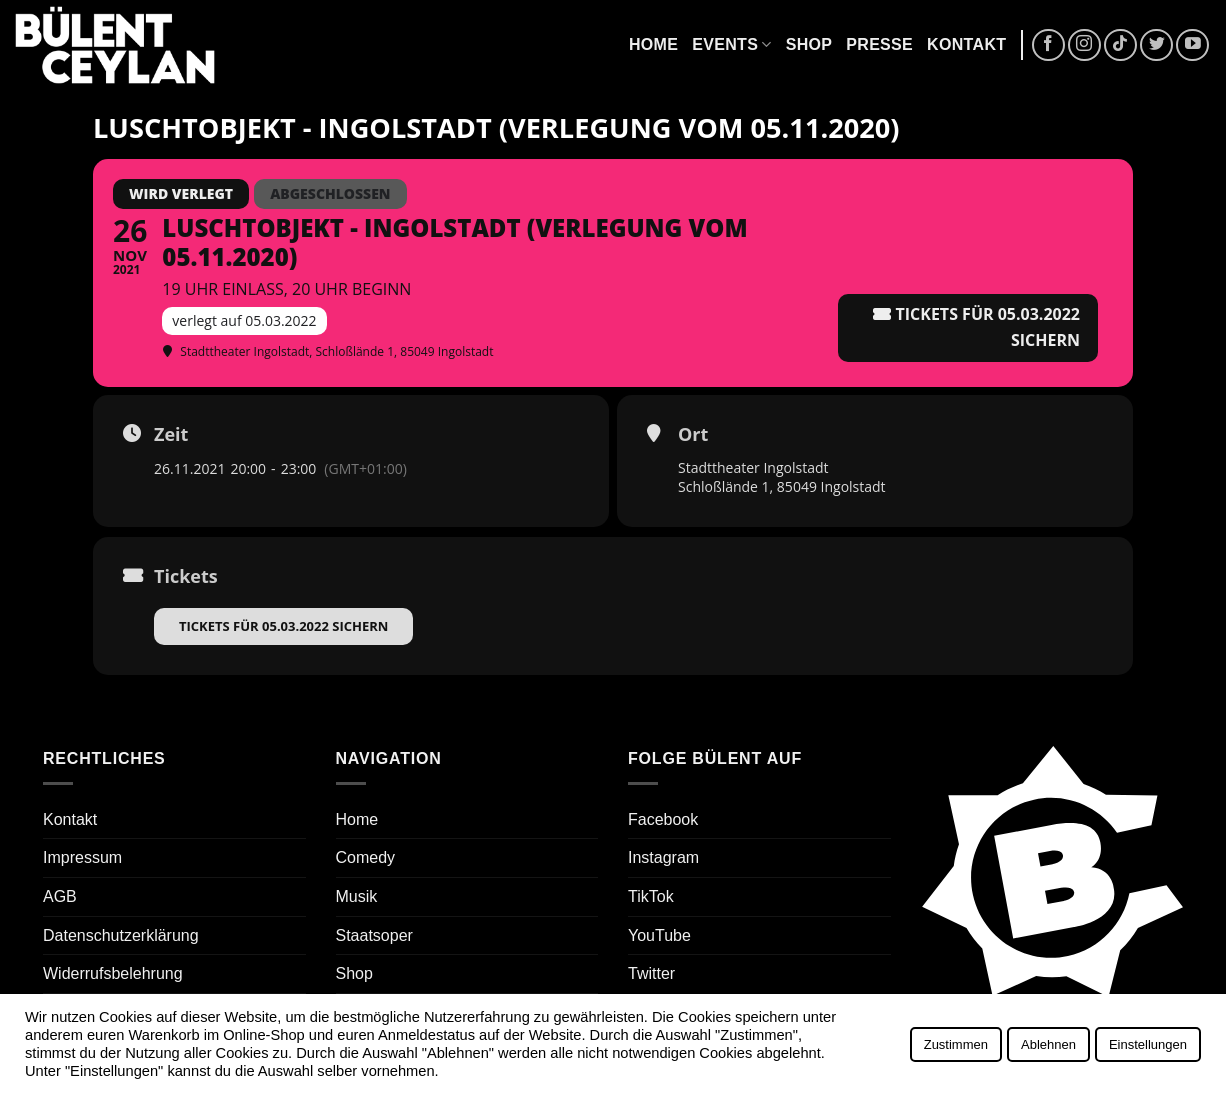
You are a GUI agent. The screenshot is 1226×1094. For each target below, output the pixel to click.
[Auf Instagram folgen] (1084, 45)
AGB (60, 896)
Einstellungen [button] (1148, 1044)
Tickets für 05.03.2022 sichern (283, 626)
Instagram (663, 857)
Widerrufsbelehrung (113, 973)
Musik (357, 896)
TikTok (651, 896)
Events (731, 44)
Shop (809, 44)
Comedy (366, 857)
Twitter (651, 973)
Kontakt (966, 44)
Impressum (82, 857)
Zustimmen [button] (956, 1044)
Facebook (663, 819)
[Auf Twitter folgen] (1156, 45)
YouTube (659, 935)
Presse (879, 44)
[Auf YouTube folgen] (1192, 45)
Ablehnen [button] (1048, 1044)
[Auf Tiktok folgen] (1120, 45)
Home (653, 44)
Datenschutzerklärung (121, 935)
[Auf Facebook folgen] (1048, 45)
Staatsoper (374, 935)
